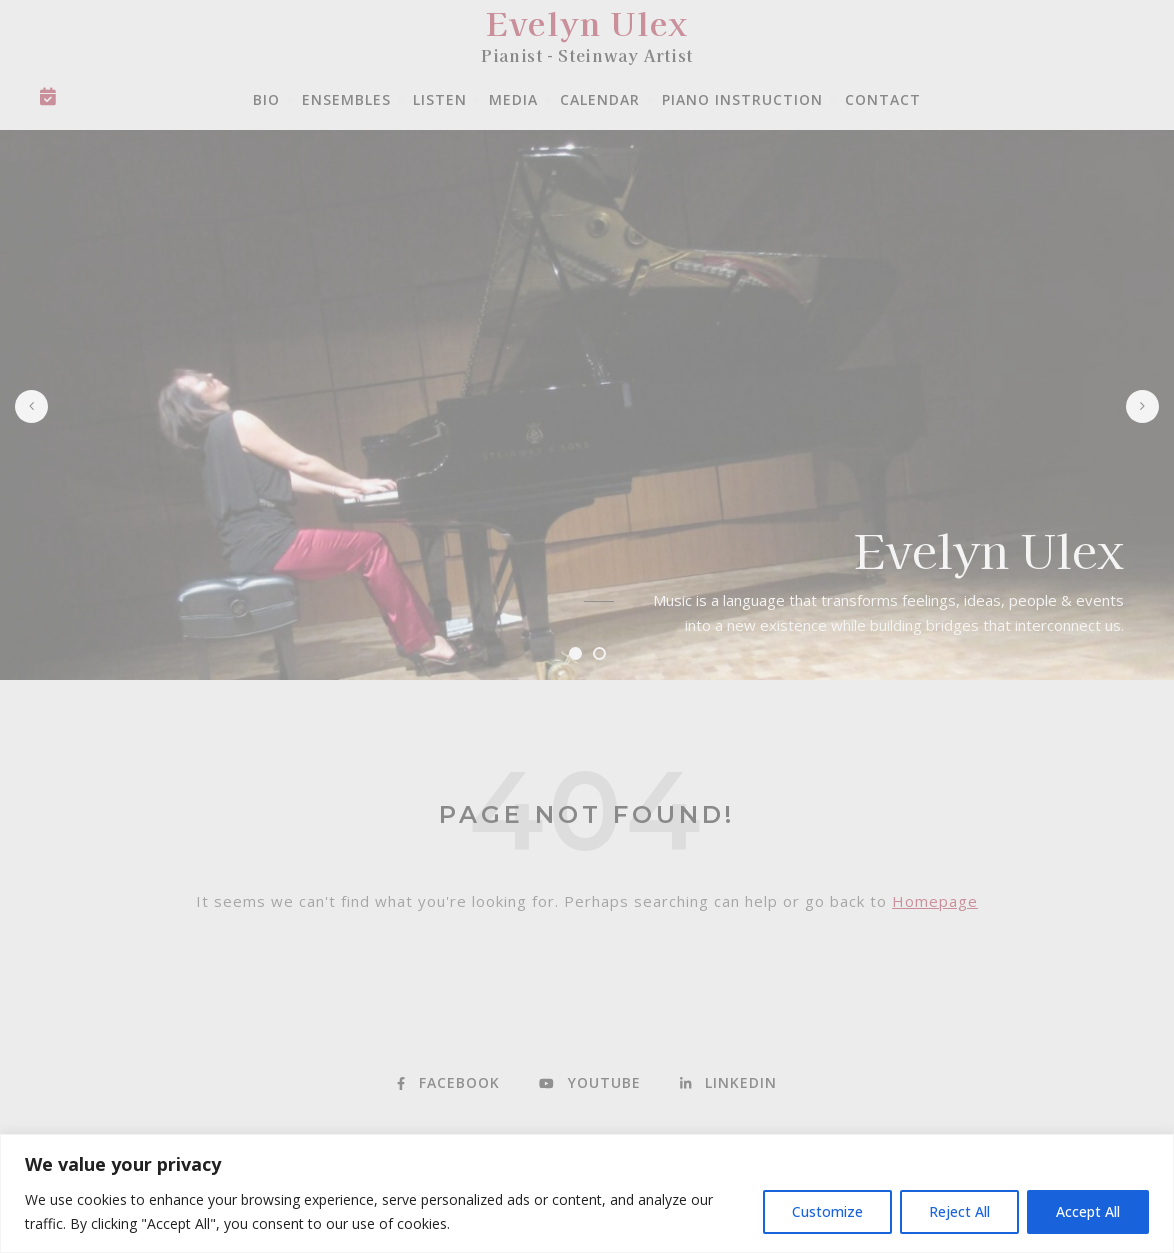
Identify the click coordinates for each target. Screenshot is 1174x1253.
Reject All (959, 1211)
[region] (587, 1193)
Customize (827, 1211)
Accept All (1088, 1211)
